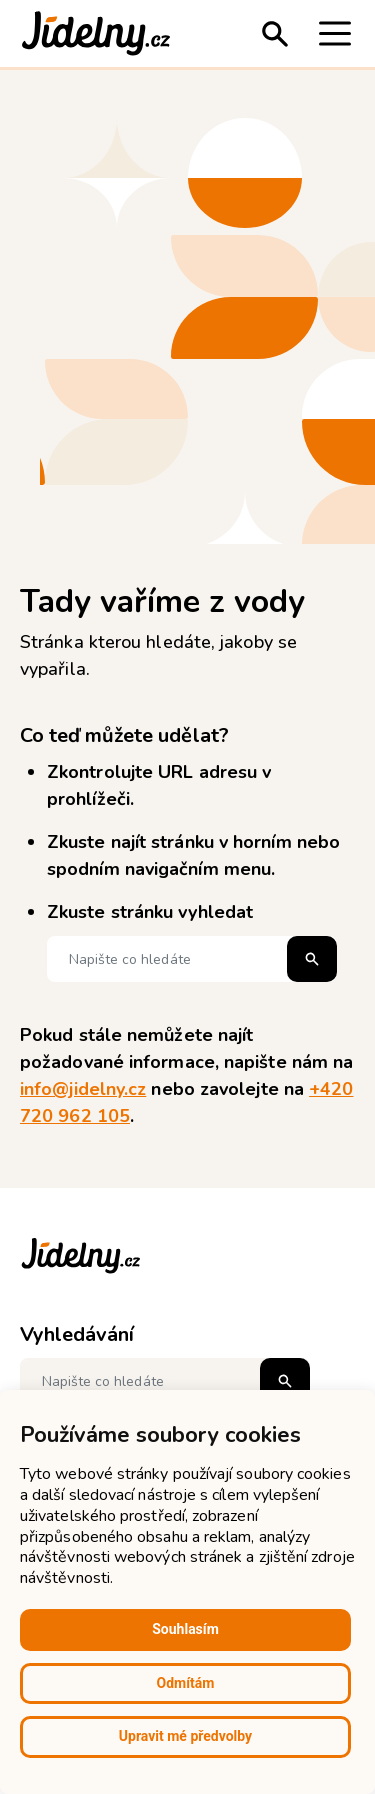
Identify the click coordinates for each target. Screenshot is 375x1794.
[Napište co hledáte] (192, 959)
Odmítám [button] (186, 1683)
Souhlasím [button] (185, 1629)
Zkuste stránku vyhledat (150, 912)
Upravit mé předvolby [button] (185, 1736)
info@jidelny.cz (83, 1089)
